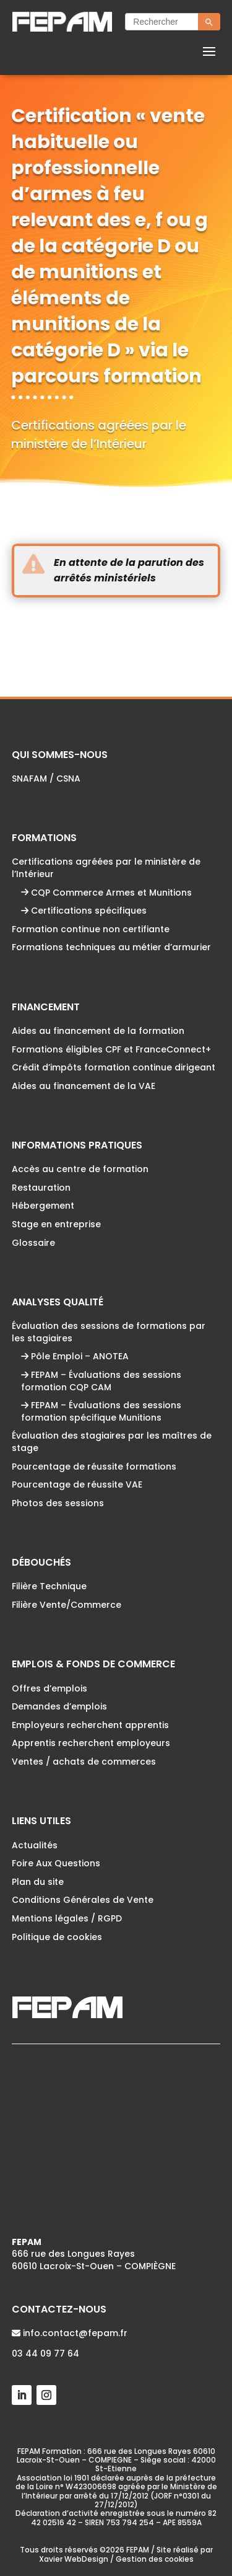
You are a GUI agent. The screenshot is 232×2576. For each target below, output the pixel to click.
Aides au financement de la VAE (83, 1086)
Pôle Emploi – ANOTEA (75, 1356)
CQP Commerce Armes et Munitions (106, 892)
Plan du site (38, 1882)
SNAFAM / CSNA (46, 778)
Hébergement (43, 1205)
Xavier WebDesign (73, 2559)
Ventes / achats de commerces (84, 1761)
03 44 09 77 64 (45, 2353)
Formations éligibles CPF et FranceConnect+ (111, 1049)
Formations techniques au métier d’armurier (111, 947)
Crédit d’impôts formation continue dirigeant (113, 1067)
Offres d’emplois (49, 1688)
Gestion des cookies (155, 2559)
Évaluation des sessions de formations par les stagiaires (108, 1332)
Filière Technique (49, 1586)
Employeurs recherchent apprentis (90, 1725)
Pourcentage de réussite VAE (77, 1484)
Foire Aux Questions (56, 1863)
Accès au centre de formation (80, 1169)
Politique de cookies (57, 1937)
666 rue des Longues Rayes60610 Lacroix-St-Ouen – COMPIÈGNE (94, 2254)
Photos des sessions (58, 1503)
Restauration (41, 1187)
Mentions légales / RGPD (67, 1918)
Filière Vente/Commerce (66, 1605)
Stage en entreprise (56, 1224)
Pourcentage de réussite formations (94, 1466)
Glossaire (33, 1243)
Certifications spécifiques (84, 910)
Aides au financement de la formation (98, 1031)
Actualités (35, 1845)
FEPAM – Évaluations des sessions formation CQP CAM (101, 1381)
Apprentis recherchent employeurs (91, 1743)
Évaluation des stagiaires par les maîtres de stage (112, 1441)
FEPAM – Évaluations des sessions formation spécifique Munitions (101, 1411)
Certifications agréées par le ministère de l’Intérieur (106, 867)
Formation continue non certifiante (91, 929)
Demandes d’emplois (59, 1706)
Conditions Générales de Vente (82, 1900)
